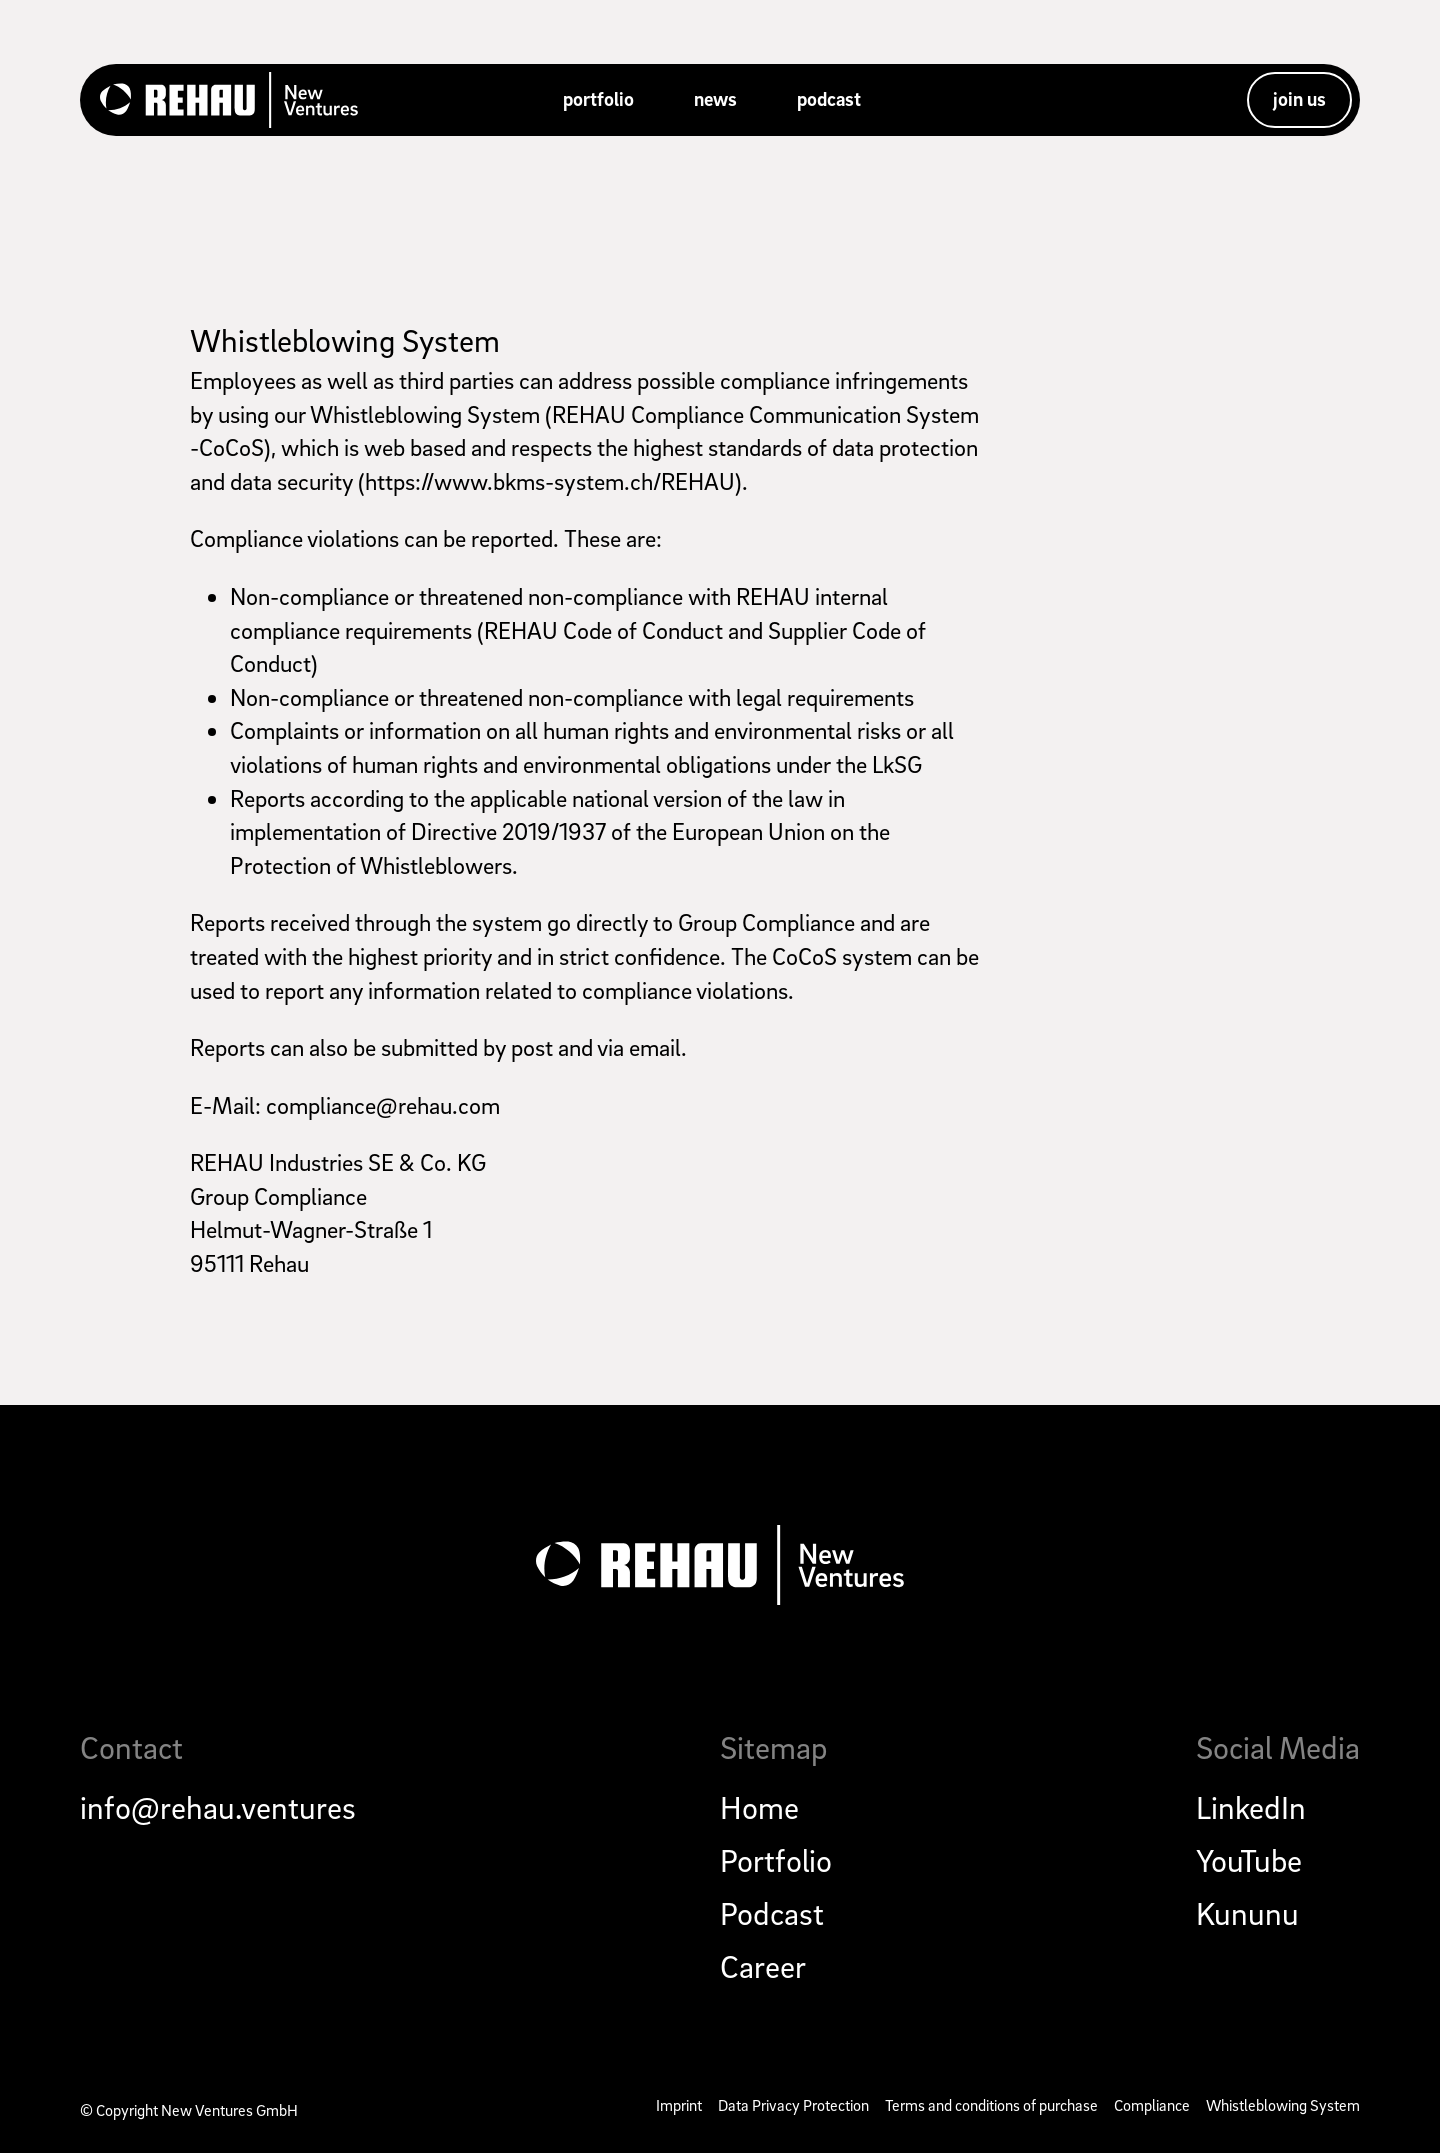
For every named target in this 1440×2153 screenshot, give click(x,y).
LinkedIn (1251, 1807)
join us (1299, 99)
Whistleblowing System (345, 340)
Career (763, 1966)
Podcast (772, 1913)
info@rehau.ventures (218, 1807)
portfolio (598, 99)
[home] (229, 100)
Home (759, 1807)
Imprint (679, 2105)
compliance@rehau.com (383, 1105)
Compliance (1152, 2105)
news (715, 99)
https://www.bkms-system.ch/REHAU (550, 481)
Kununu (1247, 1913)
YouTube (1249, 1860)
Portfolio (776, 1860)
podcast (829, 99)
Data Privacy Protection (793, 2105)
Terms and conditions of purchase (991, 2105)
